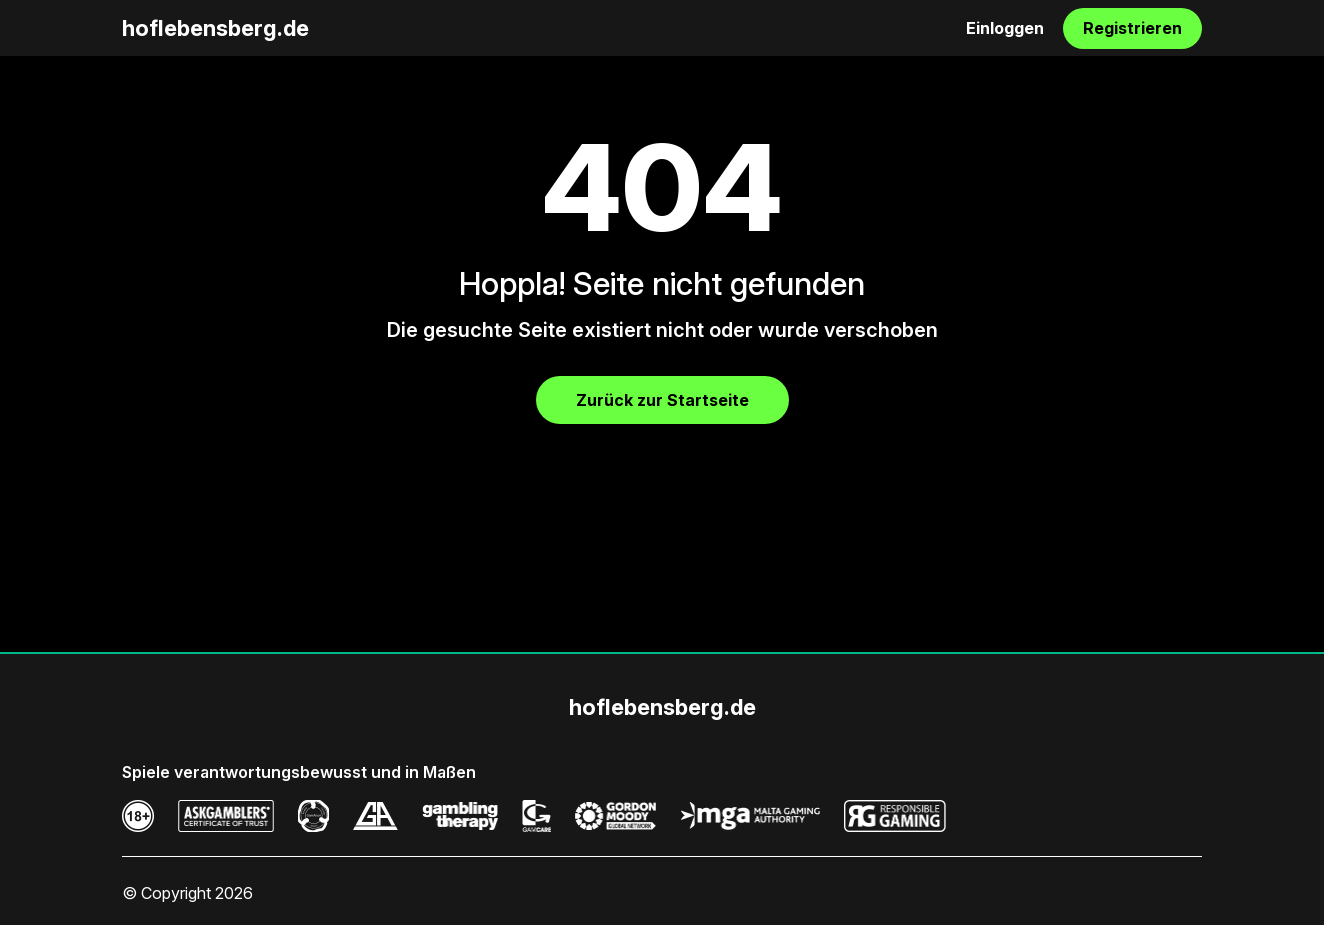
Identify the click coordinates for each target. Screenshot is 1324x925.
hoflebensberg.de (215, 28)
